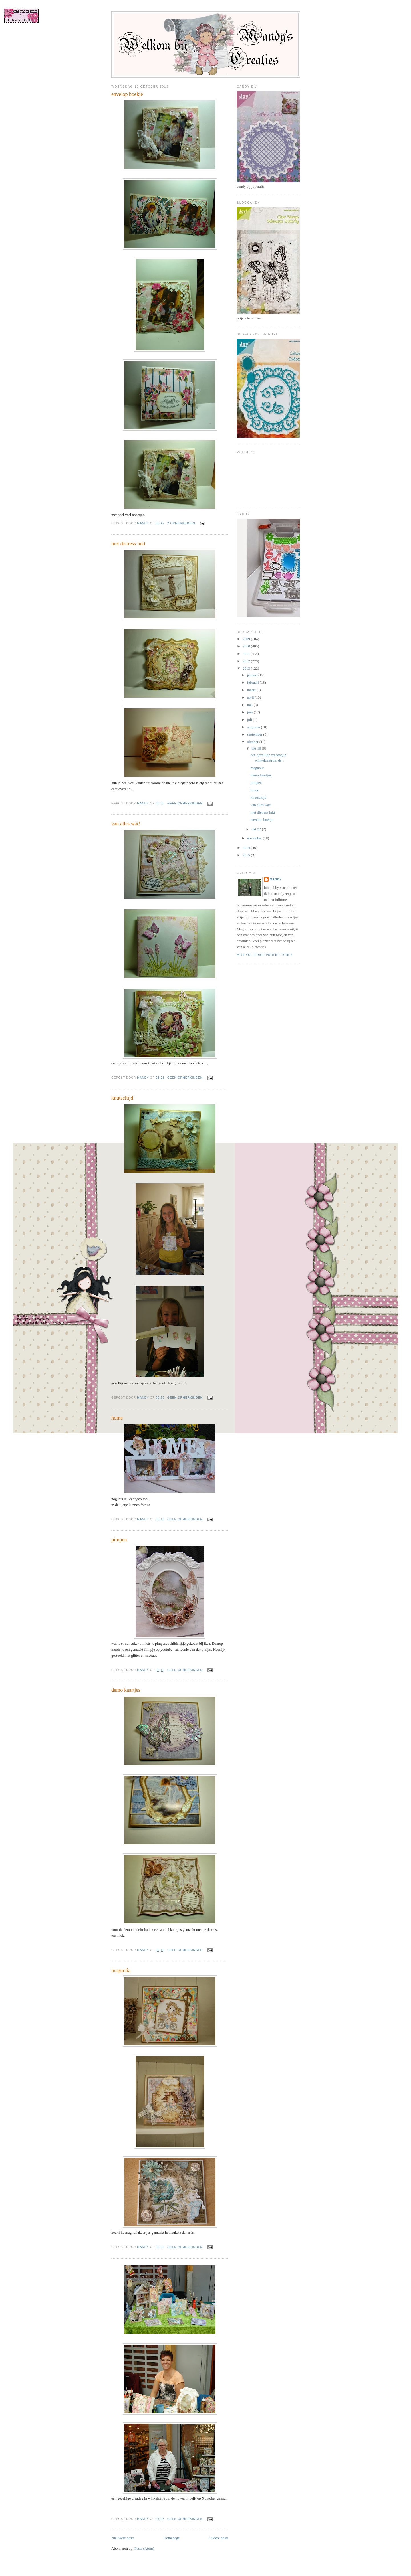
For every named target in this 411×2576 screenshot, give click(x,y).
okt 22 (256, 829)
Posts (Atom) (144, 2548)
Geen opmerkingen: (186, 803)
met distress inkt (128, 544)
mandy (276, 879)
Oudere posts (218, 2538)
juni (250, 712)
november (255, 838)
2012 (247, 661)
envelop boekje (127, 94)
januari (252, 675)
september (255, 734)
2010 (247, 646)
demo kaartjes (125, 1690)
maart (252, 690)
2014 (247, 847)
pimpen (119, 1540)
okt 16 (256, 748)
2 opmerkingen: (182, 523)
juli (250, 719)
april (251, 697)
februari (253, 682)
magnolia (121, 1970)
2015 (247, 855)
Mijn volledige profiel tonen (265, 954)
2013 (247, 668)
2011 (247, 653)
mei (250, 705)
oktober (253, 742)
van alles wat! (125, 824)
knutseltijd (122, 1098)
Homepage (172, 2538)
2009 (247, 639)
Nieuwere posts (122, 2538)
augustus (254, 727)
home (117, 1418)
